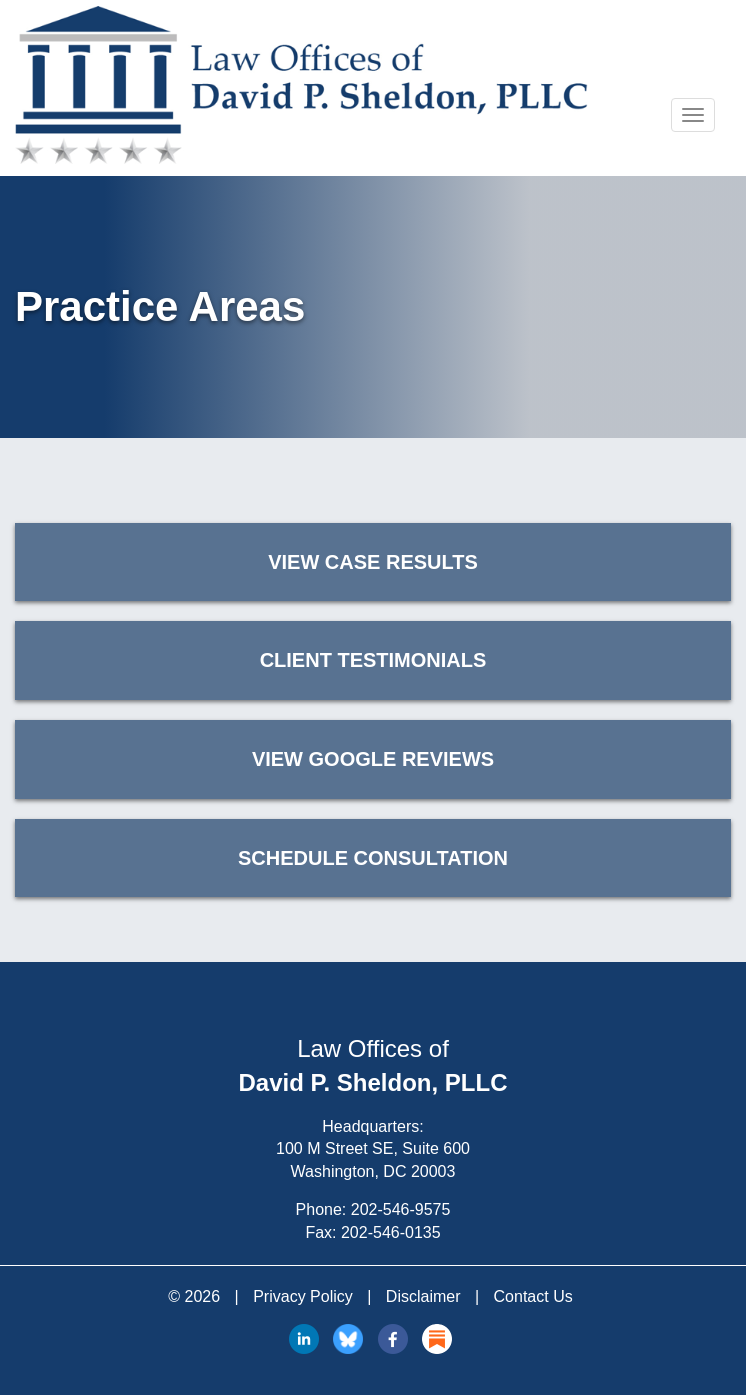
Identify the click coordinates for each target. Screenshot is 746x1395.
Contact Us (533, 1296)
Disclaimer (423, 1296)
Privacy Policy (303, 1296)
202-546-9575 (401, 1209)
